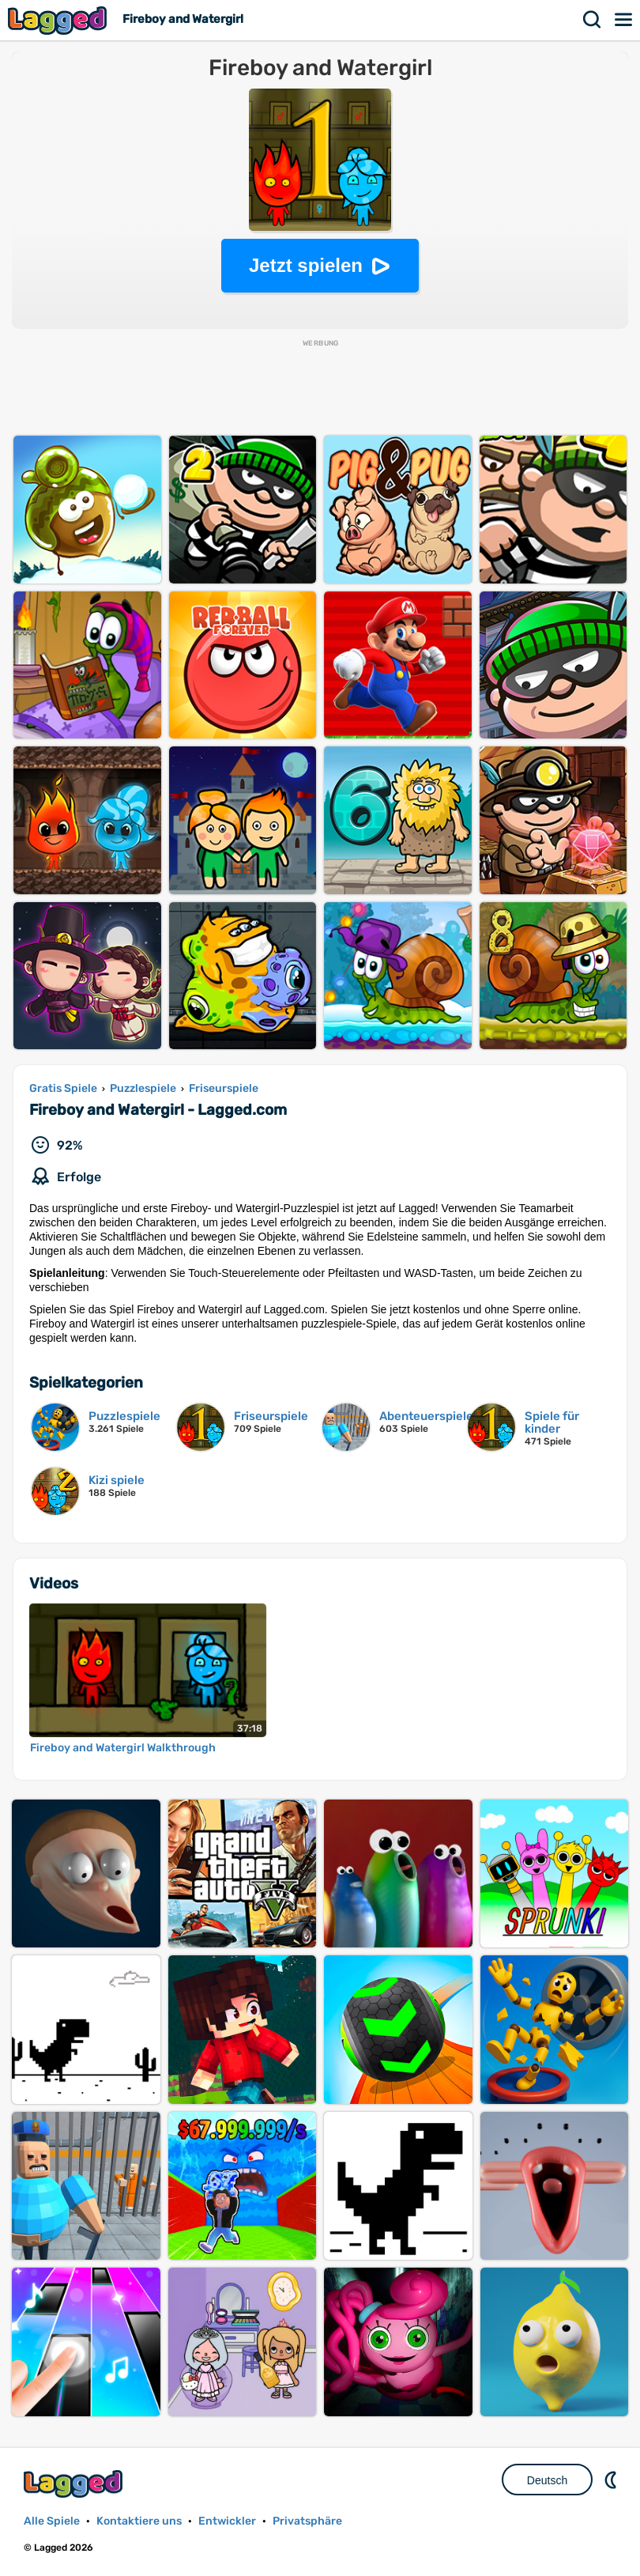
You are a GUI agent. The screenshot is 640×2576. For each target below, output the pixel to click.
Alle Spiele (52, 2521)
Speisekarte (624, 20)
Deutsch (547, 2480)
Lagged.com (75, 2484)
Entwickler (227, 2521)
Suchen (592, 20)
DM (612, 2479)
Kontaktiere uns (139, 2521)
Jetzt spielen (306, 265)
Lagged (59, 20)
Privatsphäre (307, 2521)
